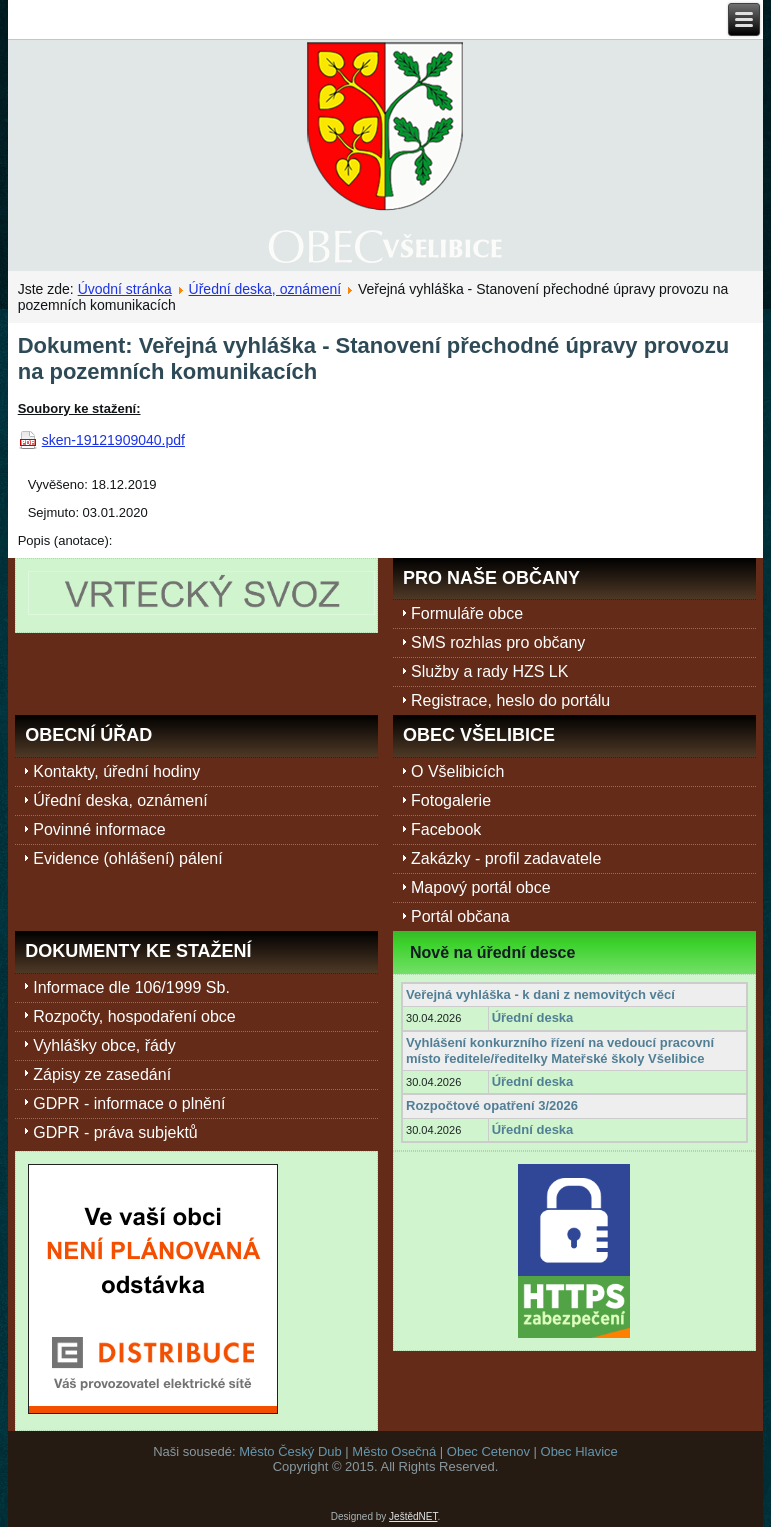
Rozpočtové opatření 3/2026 (492, 1105)
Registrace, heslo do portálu (510, 700)
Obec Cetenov (488, 1451)
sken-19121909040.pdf (113, 440)
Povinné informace (99, 829)
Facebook (446, 829)
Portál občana (460, 916)
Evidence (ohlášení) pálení (127, 858)
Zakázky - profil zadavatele (506, 858)
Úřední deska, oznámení (265, 289)
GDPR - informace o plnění (129, 1103)
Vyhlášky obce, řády (104, 1045)
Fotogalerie (451, 800)
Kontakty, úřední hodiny (116, 771)
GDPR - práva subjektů (115, 1132)
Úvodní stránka (125, 289)
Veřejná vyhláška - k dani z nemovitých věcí (540, 994)
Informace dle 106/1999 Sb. (131, 987)
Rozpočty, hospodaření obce (134, 1016)
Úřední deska (533, 1017)
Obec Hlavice (579, 1451)
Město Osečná (394, 1451)
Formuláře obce (467, 613)
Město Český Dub (290, 1451)
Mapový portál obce (481, 887)
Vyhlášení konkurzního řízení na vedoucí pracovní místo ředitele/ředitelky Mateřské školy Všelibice (560, 1050)
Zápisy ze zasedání (102, 1074)
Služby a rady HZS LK (489, 671)
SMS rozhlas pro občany (498, 642)
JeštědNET (413, 1516)
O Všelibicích (457, 771)
